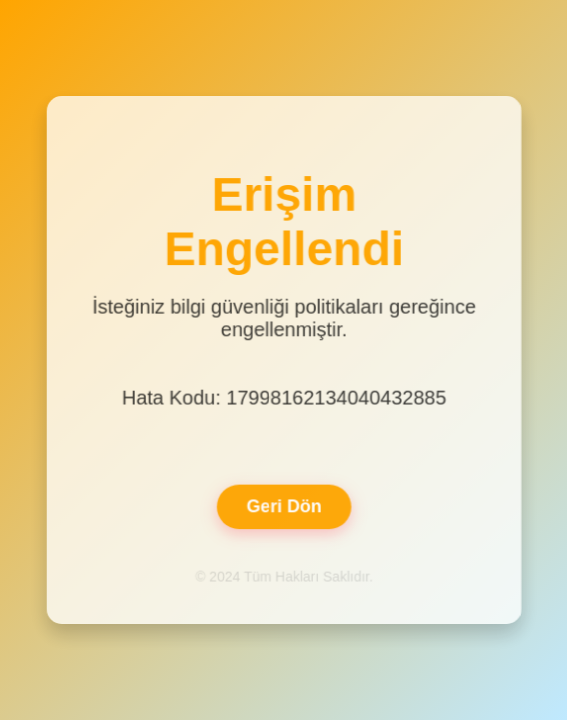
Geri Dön (283, 505)
